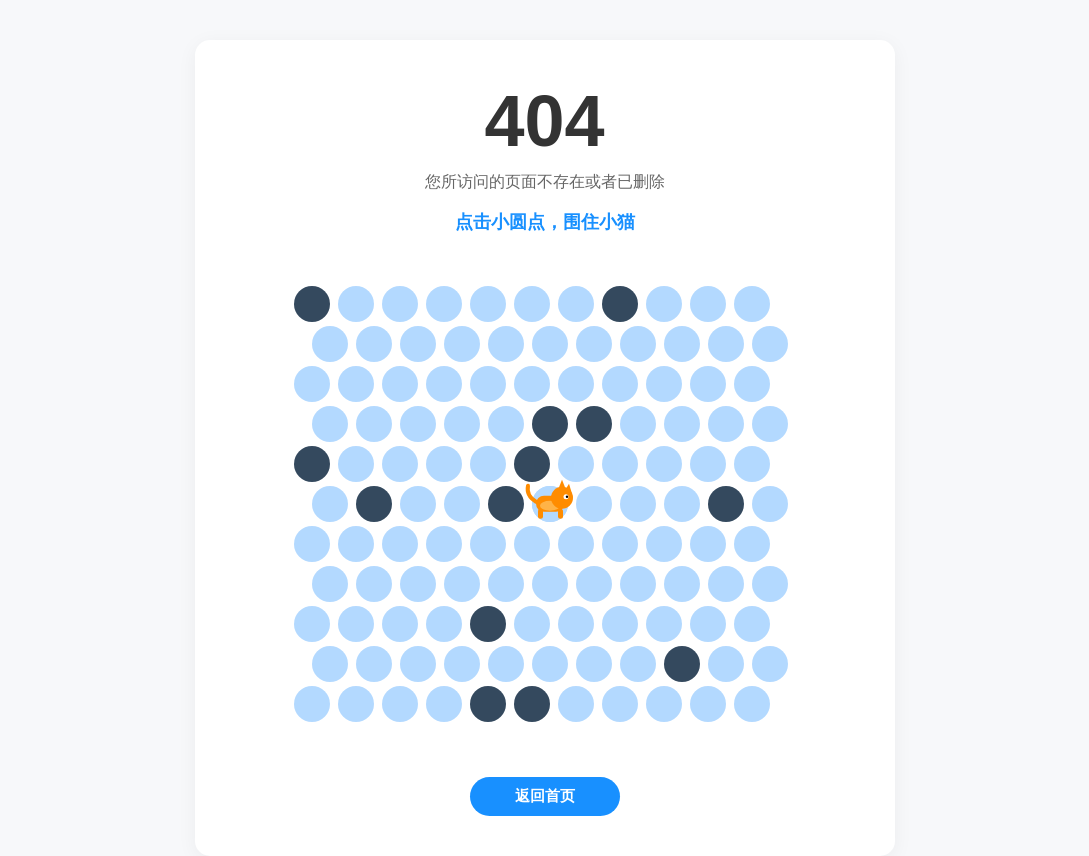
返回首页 (545, 795)
